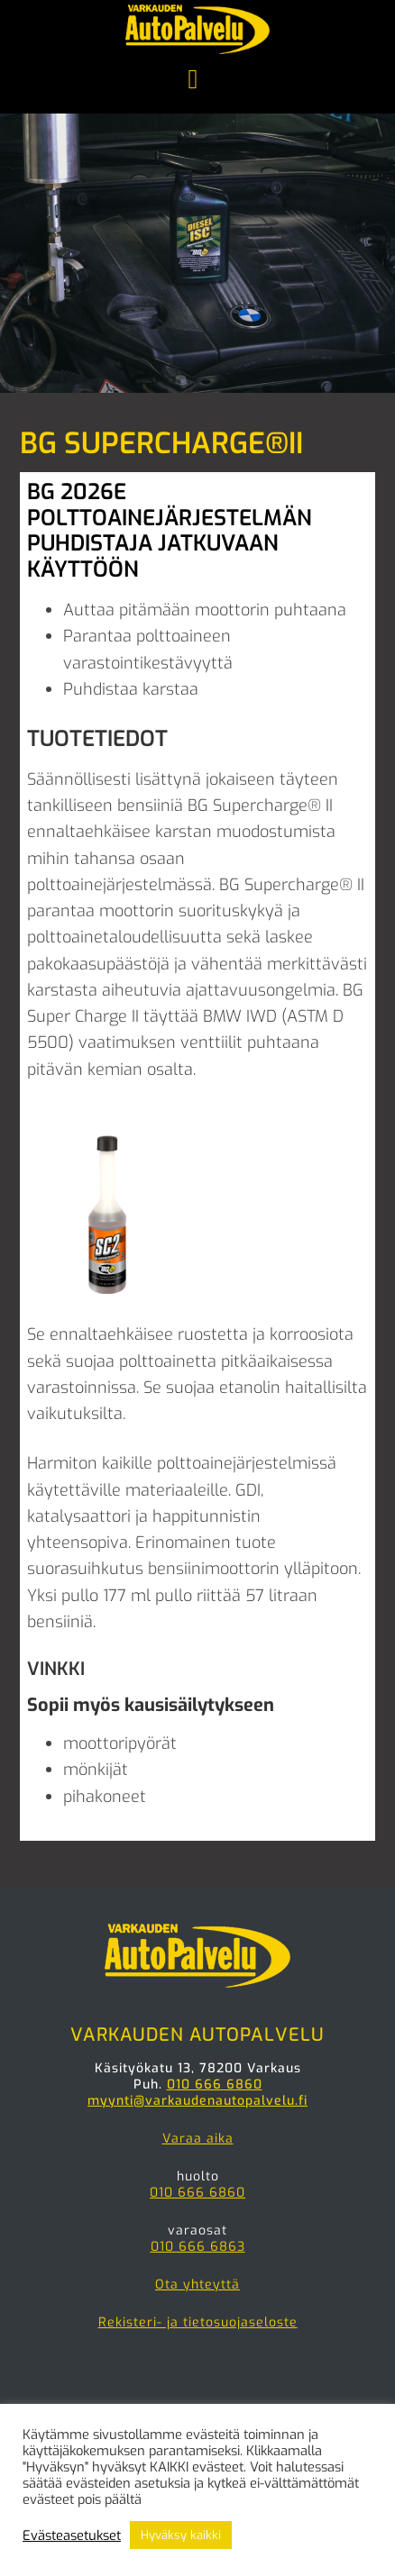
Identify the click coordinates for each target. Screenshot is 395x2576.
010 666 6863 (198, 2246)
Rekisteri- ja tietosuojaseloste (198, 2322)
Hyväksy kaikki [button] (181, 2535)
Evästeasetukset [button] (72, 2535)
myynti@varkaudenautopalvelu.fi (197, 2100)
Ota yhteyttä (197, 2284)
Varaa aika (198, 2138)
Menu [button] (197, 81)
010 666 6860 (214, 2084)
